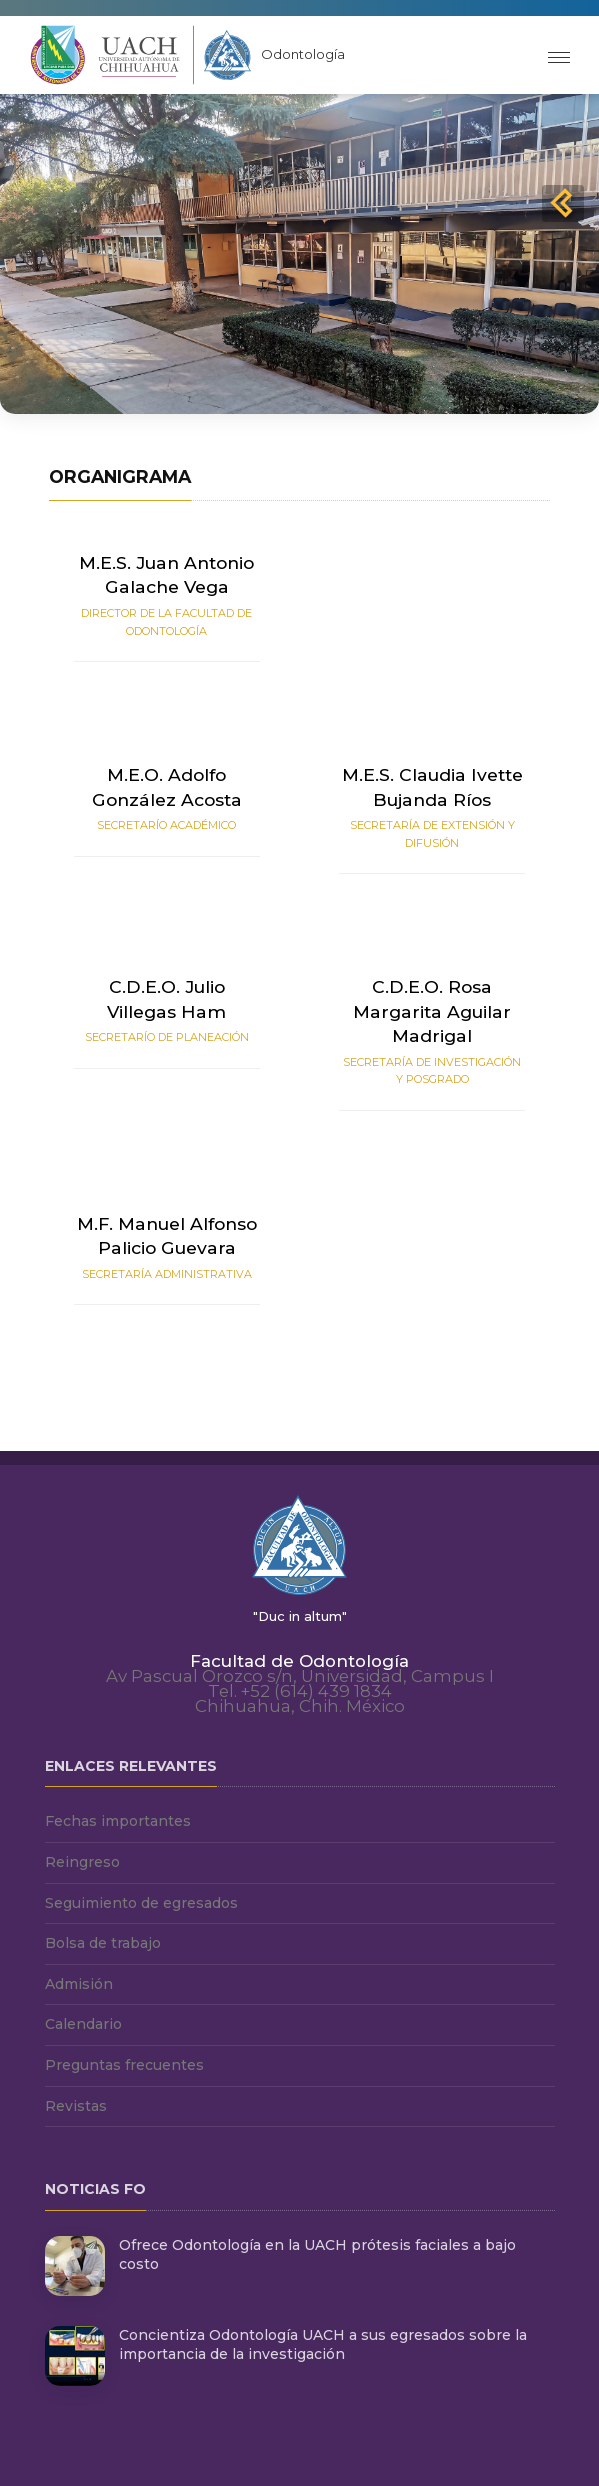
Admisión (79, 1984)
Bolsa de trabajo (103, 1943)
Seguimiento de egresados (141, 1903)
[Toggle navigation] (559, 55)
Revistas (76, 2106)
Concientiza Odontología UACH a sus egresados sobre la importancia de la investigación (323, 2345)
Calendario (83, 2024)
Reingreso (82, 1862)
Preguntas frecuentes (124, 2065)
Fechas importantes (118, 1821)
